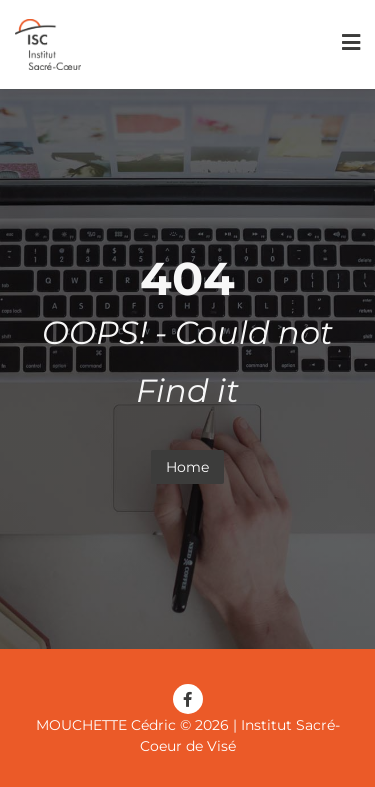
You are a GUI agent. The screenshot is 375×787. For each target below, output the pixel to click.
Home (187, 467)
